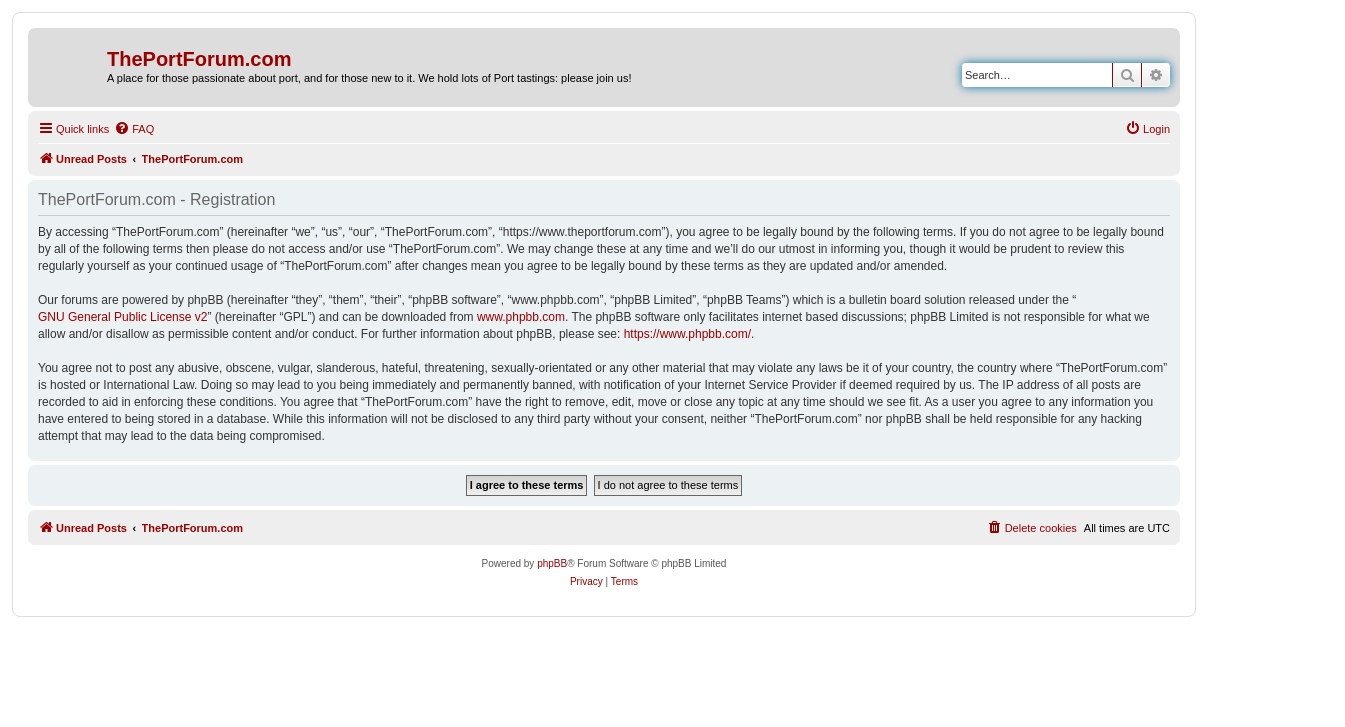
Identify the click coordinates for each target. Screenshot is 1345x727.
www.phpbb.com (521, 317)
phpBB (552, 563)
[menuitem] (134, 129)
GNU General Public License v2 (122, 317)
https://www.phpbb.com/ (687, 334)
